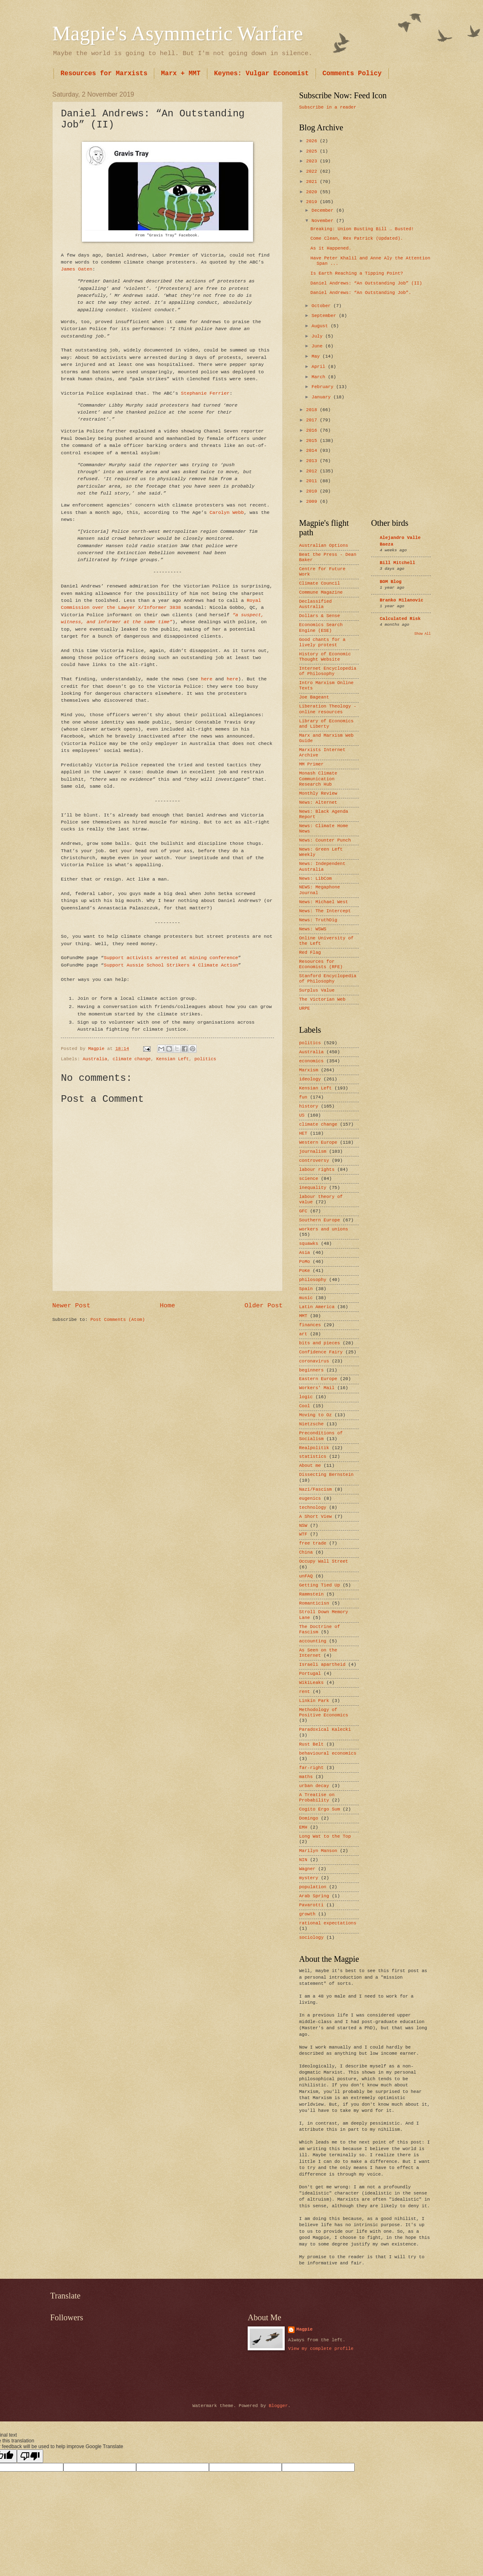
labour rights (316, 1169)
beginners (311, 1370)
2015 (313, 440)
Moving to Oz (315, 1415)
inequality (312, 1187)
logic (306, 1396)
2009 (313, 501)
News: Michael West (323, 902)
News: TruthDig (318, 920)
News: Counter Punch (325, 840)
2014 (313, 450)
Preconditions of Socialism (321, 1436)
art (303, 1334)
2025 (313, 151)
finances (310, 1325)
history (308, 1106)
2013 (313, 460)
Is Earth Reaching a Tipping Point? (357, 273)
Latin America (316, 1306)
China (306, 1552)
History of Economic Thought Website (325, 657)
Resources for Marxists (103, 73)
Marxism (308, 1070)
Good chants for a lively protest (322, 642)
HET (303, 1133)
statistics (312, 1456)
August (320, 326)
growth (307, 1914)
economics (311, 1061)
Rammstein (311, 1594)
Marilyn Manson (318, 1850)
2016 (313, 430)
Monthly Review (318, 793)
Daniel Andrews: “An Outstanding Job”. (361, 292)
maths (306, 1776)
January (322, 397)
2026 (313, 141)
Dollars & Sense (319, 615)
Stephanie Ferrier (205, 393)
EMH (303, 1827)
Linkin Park (314, 1700)
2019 (313, 201)
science (308, 1178)
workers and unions (323, 1229)
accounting (312, 1641)
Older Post (263, 1305)
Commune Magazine (321, 592)
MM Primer (311, 764)
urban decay (314, 1785)
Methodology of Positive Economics (323, 1712)
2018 (313, 409)
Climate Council (319, 583)
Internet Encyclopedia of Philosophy (327, 671)
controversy (314, 1160)
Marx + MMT (180, 73)
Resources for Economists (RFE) (321, 964)
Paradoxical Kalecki (325, 1729)
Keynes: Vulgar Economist (261, 73)
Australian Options (323, 545)
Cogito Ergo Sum (319, 1809)
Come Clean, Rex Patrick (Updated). (357, 238)
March (319, 377)
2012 (313, 471)
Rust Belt (311, 1744)
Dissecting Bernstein (326, 1474)
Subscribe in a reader (327, 107)
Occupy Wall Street (323, 1561)
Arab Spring (314, 1896)
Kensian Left (172, 1059)
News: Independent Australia (322, 866)
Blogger (278, 2405)
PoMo (304, 1261)
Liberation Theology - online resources (327, 709)
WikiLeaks (311, 1682)
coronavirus (314, 1361)
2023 (313, 161)
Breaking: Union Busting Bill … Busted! (362, 229)
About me (310, 1465)
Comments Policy (352, 73)
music (306, 1297)
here (206, 679)
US (301, 1115)
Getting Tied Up (319, 1585)
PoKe (304, 1270)
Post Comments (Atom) (118, 1319)
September (325, 315)
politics (205, 1059)
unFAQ (306, 1576)
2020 (313, 192)
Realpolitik (314, 1447)
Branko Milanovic (401, 600)
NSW (303, 1525)
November (323, 220)
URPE (304, 1008)
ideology (310, 1079)
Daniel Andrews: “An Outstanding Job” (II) (366, 283)
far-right (311, 1767)
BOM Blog (391, 581)
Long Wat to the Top (325, 1836)
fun (303, 1097)
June (318, 346)
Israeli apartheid (322, 1664)
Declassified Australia (315, 604)
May (316, 356)
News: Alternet (318, 802)
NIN (303, 1859)
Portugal (310, 1673)
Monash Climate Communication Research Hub (318, 779)
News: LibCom (315, 878)
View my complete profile (320, 2348)
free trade (312, 1543)
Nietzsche (311, 1424)
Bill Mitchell (397, 562)
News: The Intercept (325, 911)
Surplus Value (316, 990)
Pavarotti (311, 1905)
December (323, 210)
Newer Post (71, 1305)
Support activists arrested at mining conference (171, 957)
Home (167, 1305)
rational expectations (327, 1923)
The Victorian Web (322, 999)
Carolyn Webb (226, 512)
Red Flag (310, 952)
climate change (132, 1059)
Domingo (308, 1818)
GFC (303, 1211)
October (322, 305)
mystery (308, 1877)
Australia (95, 1059)
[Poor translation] (30, 2456)
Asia (304, 1252)
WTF (303, 1534)
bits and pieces (319, 1343)
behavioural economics (327, 1753)
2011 (313, 481)
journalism (312, 1151)
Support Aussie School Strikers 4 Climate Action (171, 965)
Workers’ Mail (316, 1387)
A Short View (315, 1516)
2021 (313, 181)
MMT (303, 1315)
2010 (313, 491)
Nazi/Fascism (315, 1489)
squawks (308, 1243)
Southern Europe (319, 1220)
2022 (313, 171)
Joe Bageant (314, 697)
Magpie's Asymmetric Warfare (177, 33)
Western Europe (318, 1142)
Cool (304, 1406)
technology (312, 1507)
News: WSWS (312, 929)
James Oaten (76, 269)
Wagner (307, 1868)
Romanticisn (314, 1603)
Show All (422, 634)
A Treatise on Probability (316, 1797)
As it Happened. (331, 248)
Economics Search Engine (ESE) (321, 627)
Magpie (304, 2329)
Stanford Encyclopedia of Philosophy (327, 979)
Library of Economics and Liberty (326, 724)
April (319, 366)
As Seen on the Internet (318, 1653)
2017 (313, 420)
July (318, 336)
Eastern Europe (318, 1378)
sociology (311, 1937)
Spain (306, 1288)
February (323, 386)
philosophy (312, 1279)
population (312, 1887)
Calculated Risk (400, 618)
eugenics (310, 1498)
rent (304, 1691)
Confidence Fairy (321, 1352)
